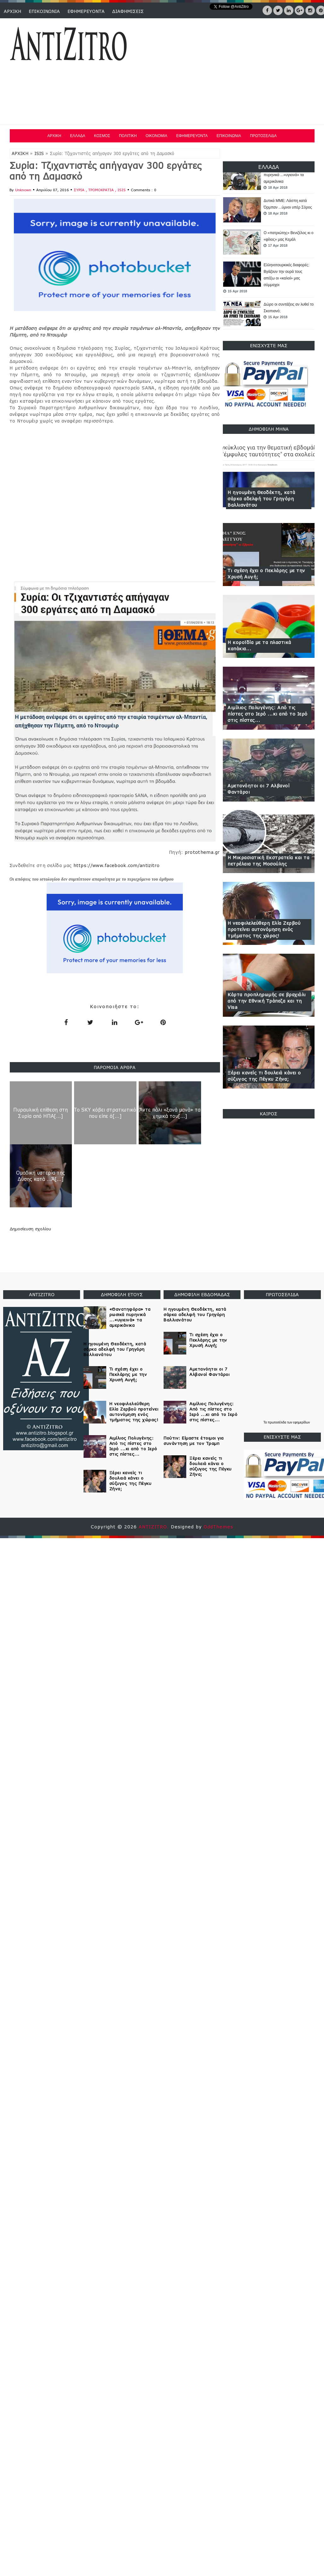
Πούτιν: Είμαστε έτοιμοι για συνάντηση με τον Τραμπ (194, 1440)
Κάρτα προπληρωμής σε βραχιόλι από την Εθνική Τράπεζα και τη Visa (267, 1001)
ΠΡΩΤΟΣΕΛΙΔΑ (263, 136)
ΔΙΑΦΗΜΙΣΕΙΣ (128, 11)
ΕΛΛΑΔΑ (77, 136)
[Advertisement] (200, 72)
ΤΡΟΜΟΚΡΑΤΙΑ (101, 190)
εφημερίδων (301, 1422)
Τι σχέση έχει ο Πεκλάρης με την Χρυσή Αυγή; (266, 573)
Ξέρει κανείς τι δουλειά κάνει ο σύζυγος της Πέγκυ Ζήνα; (264, 1076)
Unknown (23, 190)
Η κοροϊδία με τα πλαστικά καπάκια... (259, 645)
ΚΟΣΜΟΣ (102, 136)
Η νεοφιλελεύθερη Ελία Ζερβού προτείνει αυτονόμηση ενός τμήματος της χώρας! (264, 929)
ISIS (39, 153)
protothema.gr (202, 852)
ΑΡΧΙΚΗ (12, 11)
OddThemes (218, 1526)
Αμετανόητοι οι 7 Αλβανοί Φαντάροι (258, 789)
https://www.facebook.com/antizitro (116, 865)
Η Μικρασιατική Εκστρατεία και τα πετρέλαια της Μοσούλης (268, 860)
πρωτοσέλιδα (277, 1422)
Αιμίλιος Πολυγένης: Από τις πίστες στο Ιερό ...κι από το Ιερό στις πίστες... (268, 714)
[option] (268, 177)
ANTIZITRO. (155, 1526)
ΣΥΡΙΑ (80, 190)
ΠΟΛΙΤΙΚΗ (127, 136)
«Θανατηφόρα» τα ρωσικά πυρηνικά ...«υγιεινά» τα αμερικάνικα (285, 175)
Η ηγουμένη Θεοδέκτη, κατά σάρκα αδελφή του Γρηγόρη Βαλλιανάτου (261, 499)
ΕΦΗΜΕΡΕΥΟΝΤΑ (86, 11)
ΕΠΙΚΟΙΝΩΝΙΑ (44, 11)
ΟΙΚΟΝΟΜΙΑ (156, 136)
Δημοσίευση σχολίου (30, 1228)
